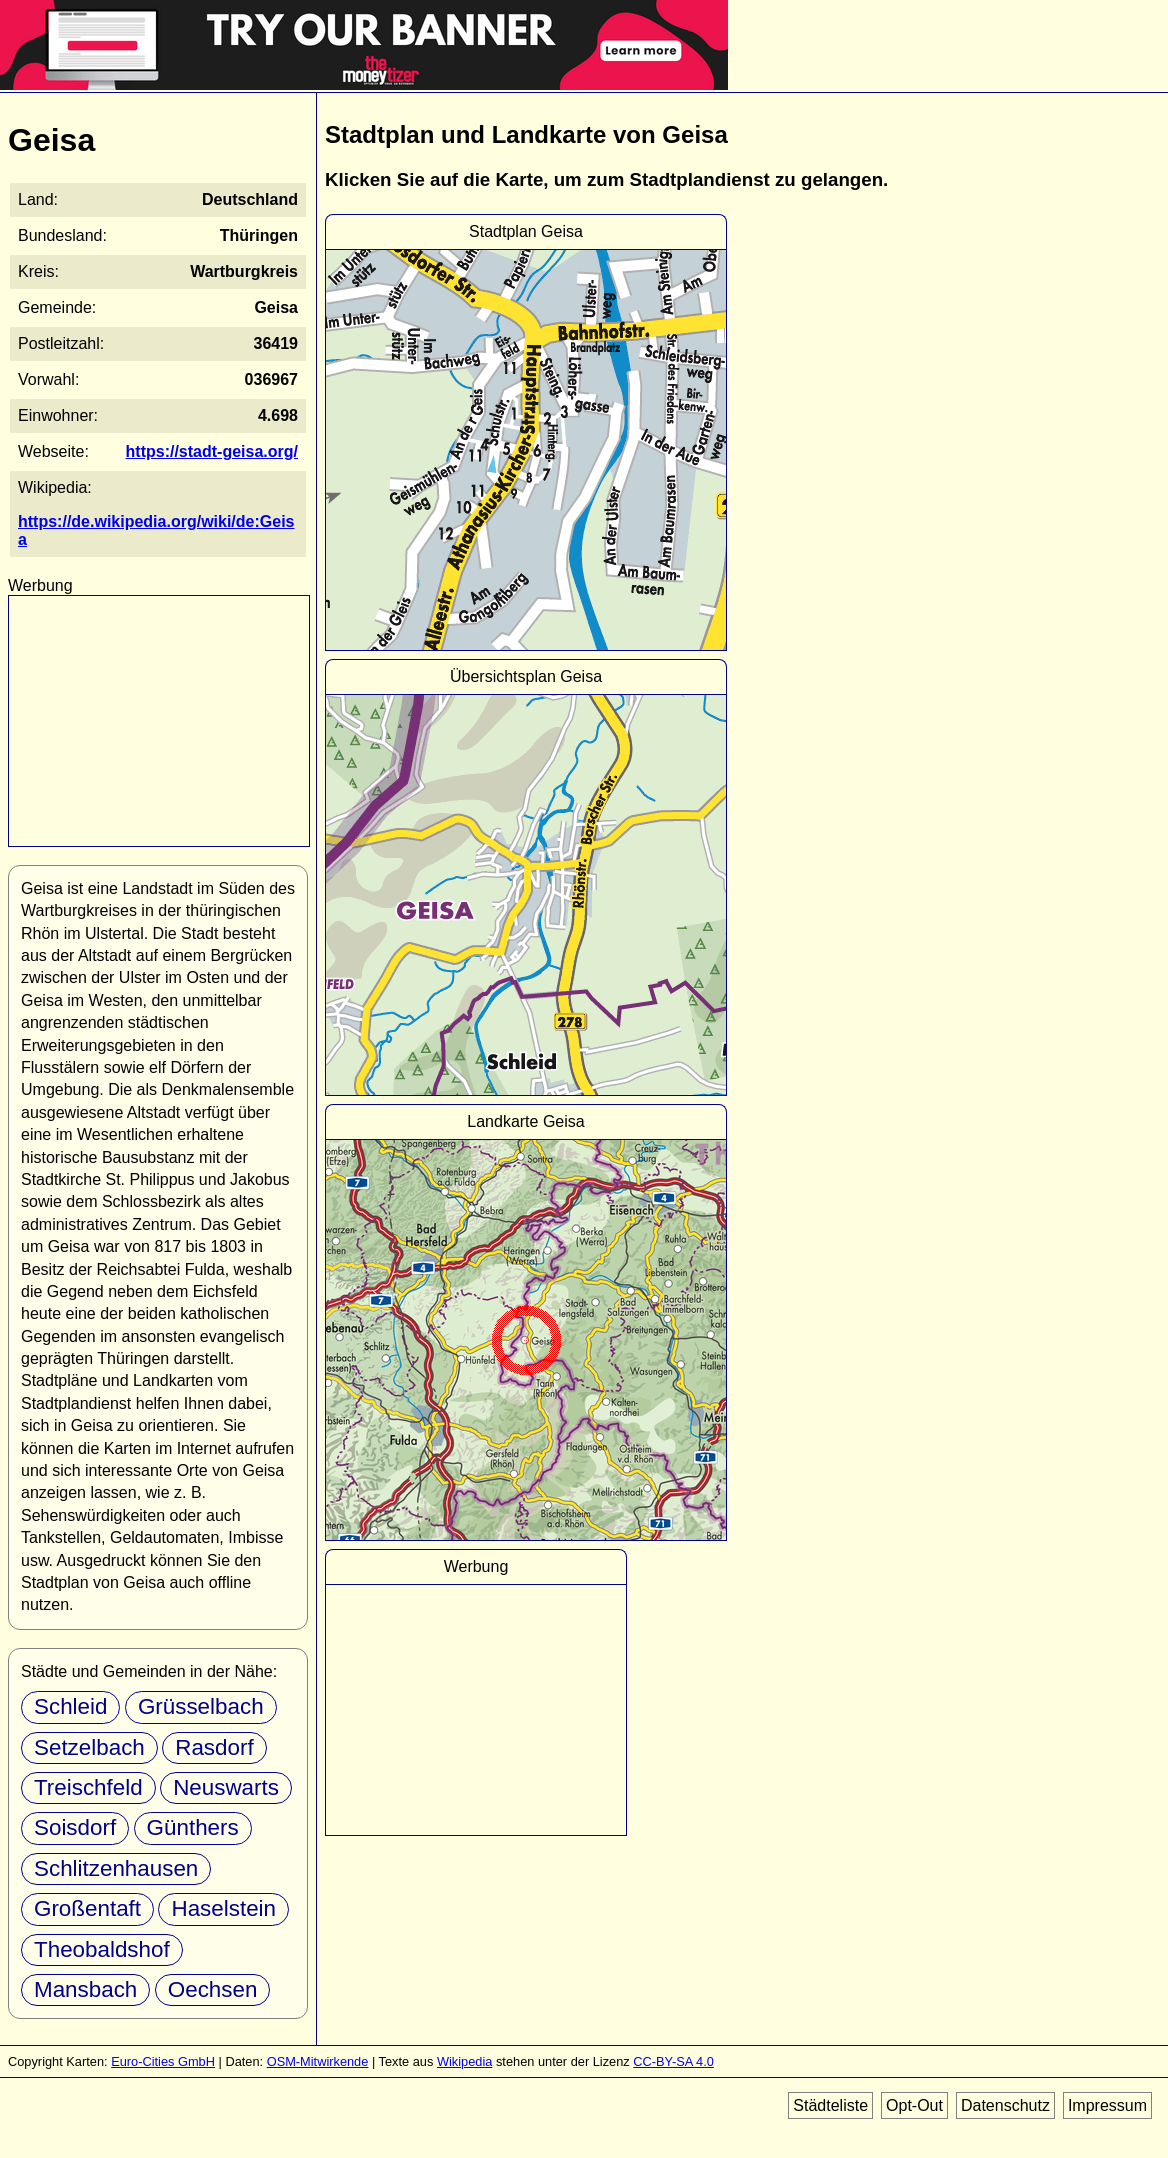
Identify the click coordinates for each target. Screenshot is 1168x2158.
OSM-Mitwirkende (318, 2061)
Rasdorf (214, 1747)
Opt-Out (914, 2105)
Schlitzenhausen (116, 1868)
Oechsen (213, 1989)
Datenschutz (1005, 2105)
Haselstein (223, 1908)
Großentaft (87, 1908)
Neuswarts (226, 1787)
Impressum (1107, 2105)
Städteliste (830, 2105)
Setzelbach (89, 1747)
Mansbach (85, 1989)
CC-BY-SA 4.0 (673, 2061)
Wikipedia (464, 2061)
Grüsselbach (201, 1706)
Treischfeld (88, 1787)
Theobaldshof (102, 1949)
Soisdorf (75, 1827)
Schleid (70, 1706)
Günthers (193, 1827)
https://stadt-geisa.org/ (212, 451)
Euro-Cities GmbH (163, 2061)
